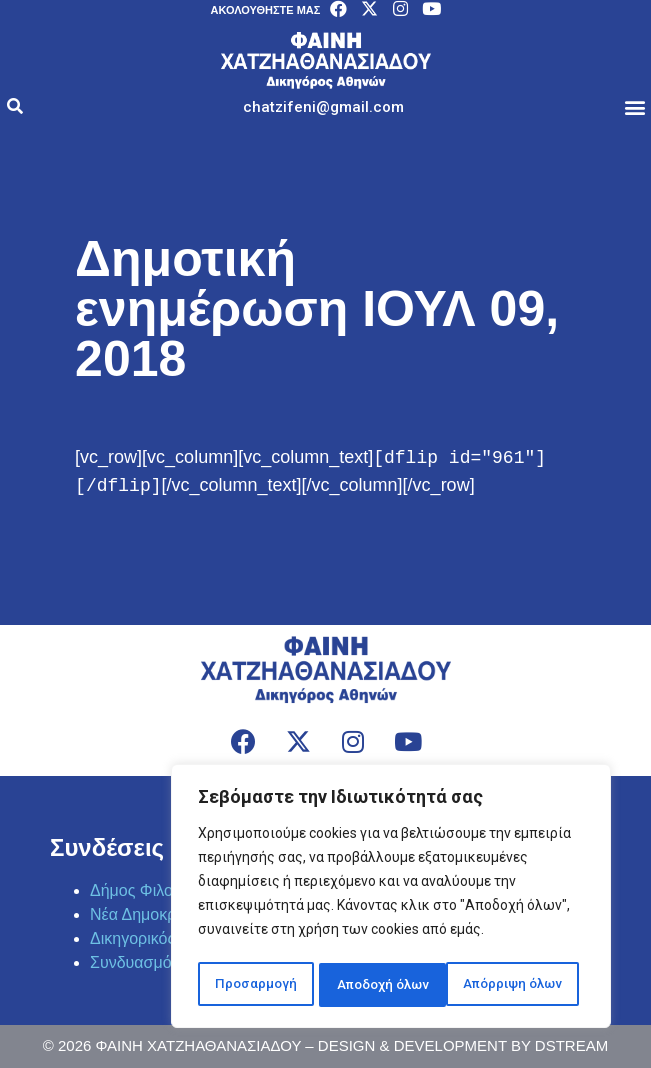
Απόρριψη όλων (383, 985)
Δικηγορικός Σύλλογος (168, 938)
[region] (391, 899)
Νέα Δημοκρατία (147, 914)
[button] (323, 107)
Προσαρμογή (253, 985)
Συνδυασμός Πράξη (160, 962)
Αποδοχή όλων (521, 985)
